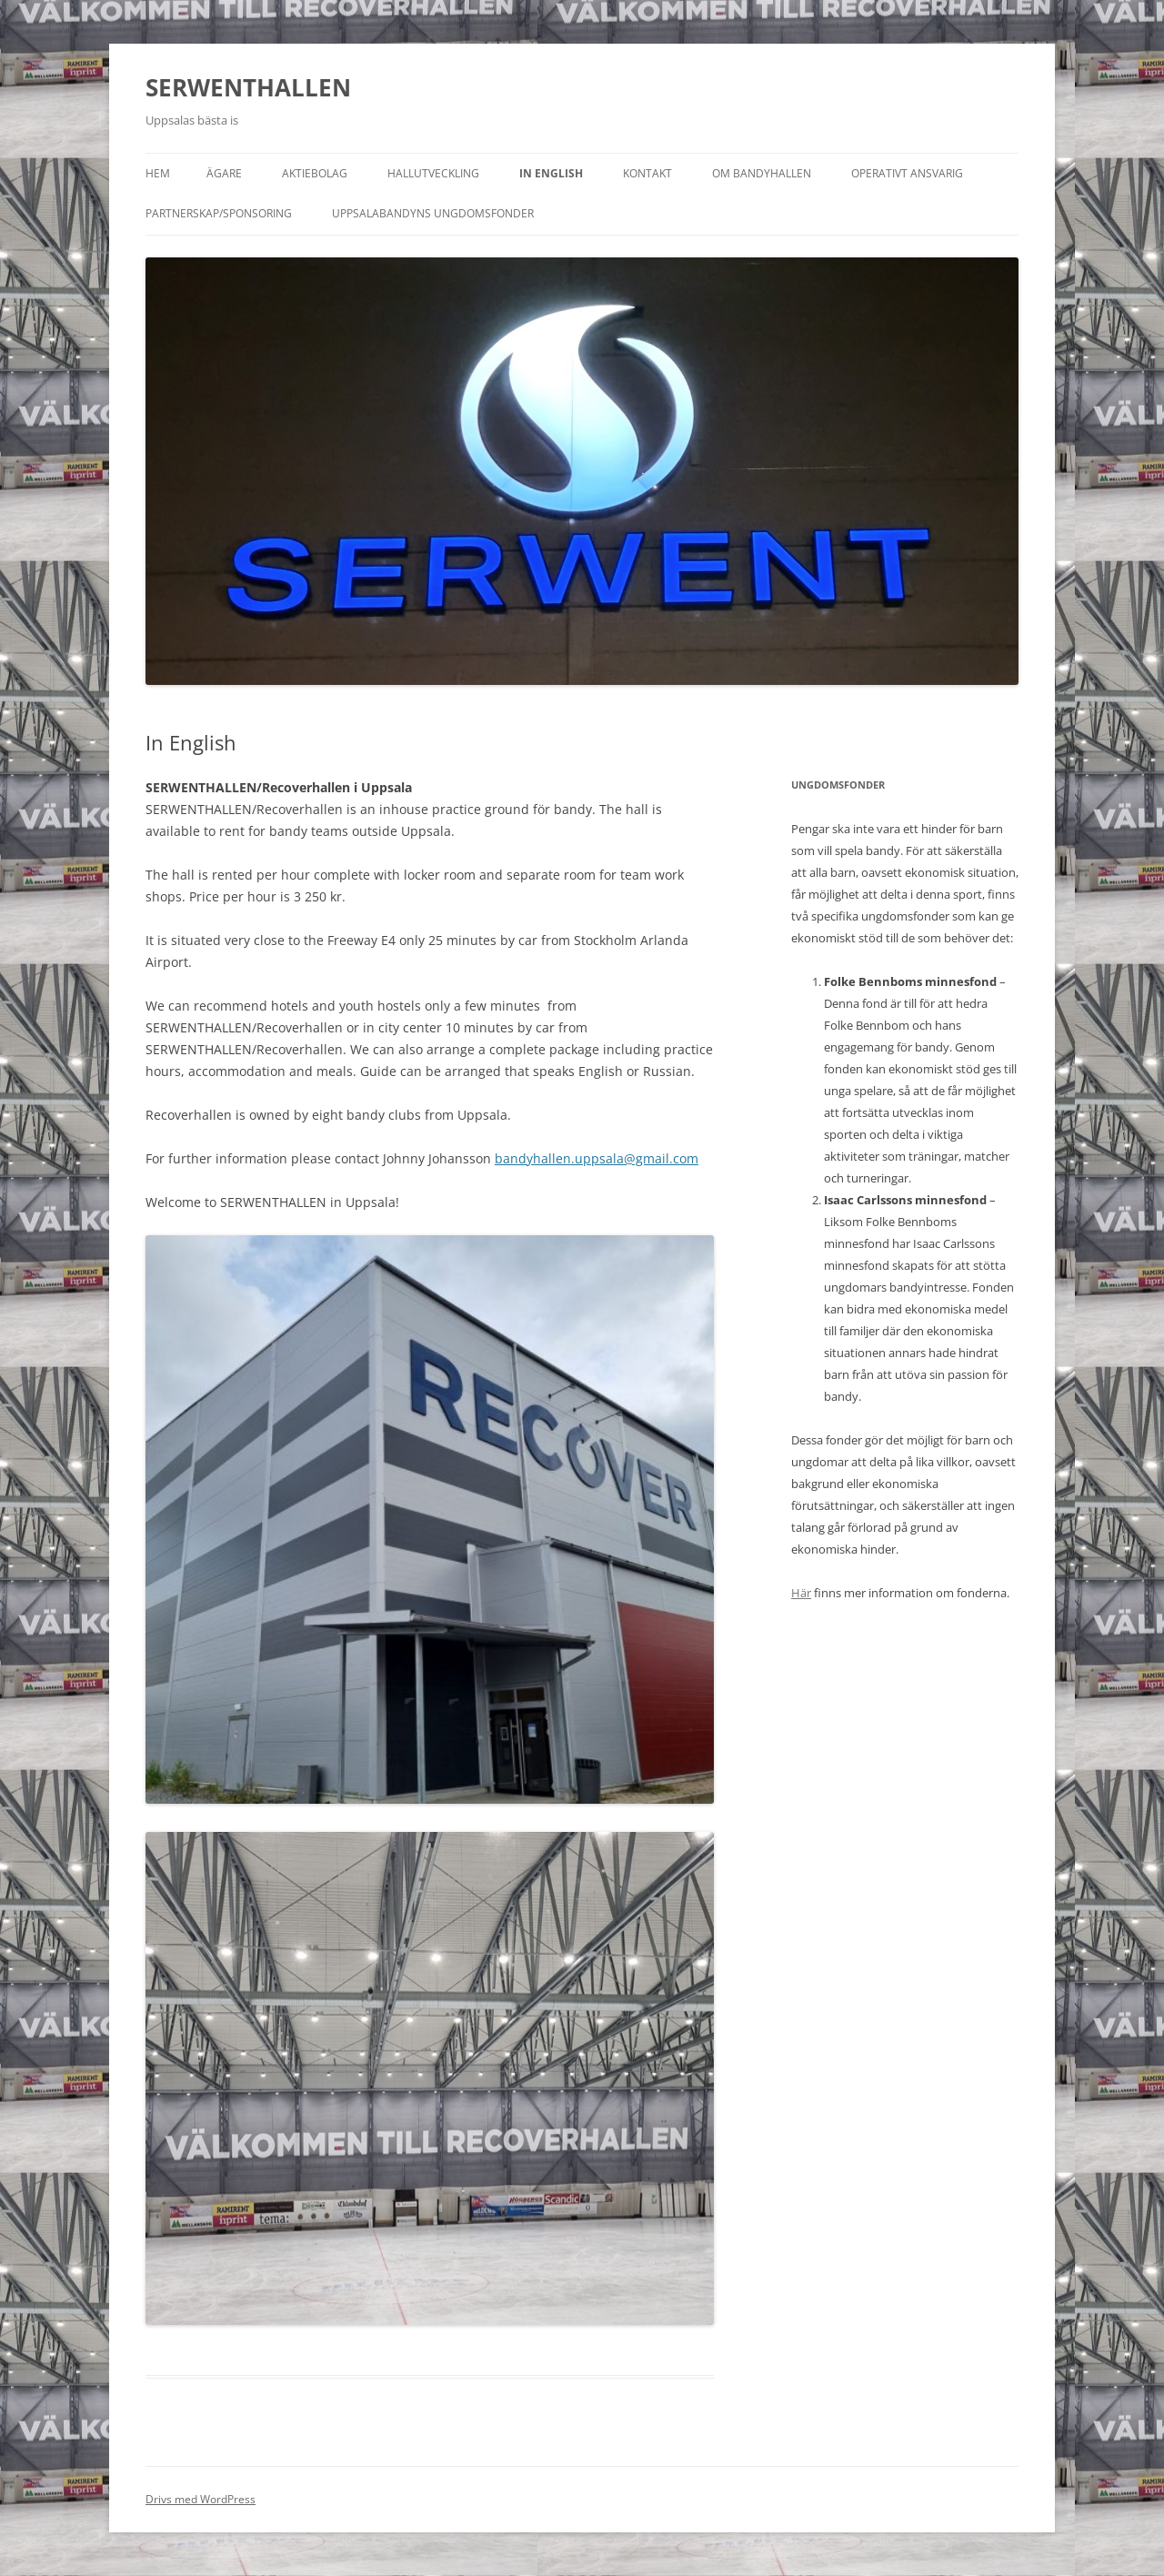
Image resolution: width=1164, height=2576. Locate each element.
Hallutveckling (433, 173)
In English (551, 173)
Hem (158, 173)
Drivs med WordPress (201, 2499)
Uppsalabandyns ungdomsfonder (433, 213)
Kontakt (647, 173)
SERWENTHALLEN (248, 87)
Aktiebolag (314, 173)
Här (801, 1593)
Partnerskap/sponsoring (219, 213)
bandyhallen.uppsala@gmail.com (596, 1158)
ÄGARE (224, 173)
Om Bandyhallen (761, 173)
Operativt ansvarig (907, 173)
